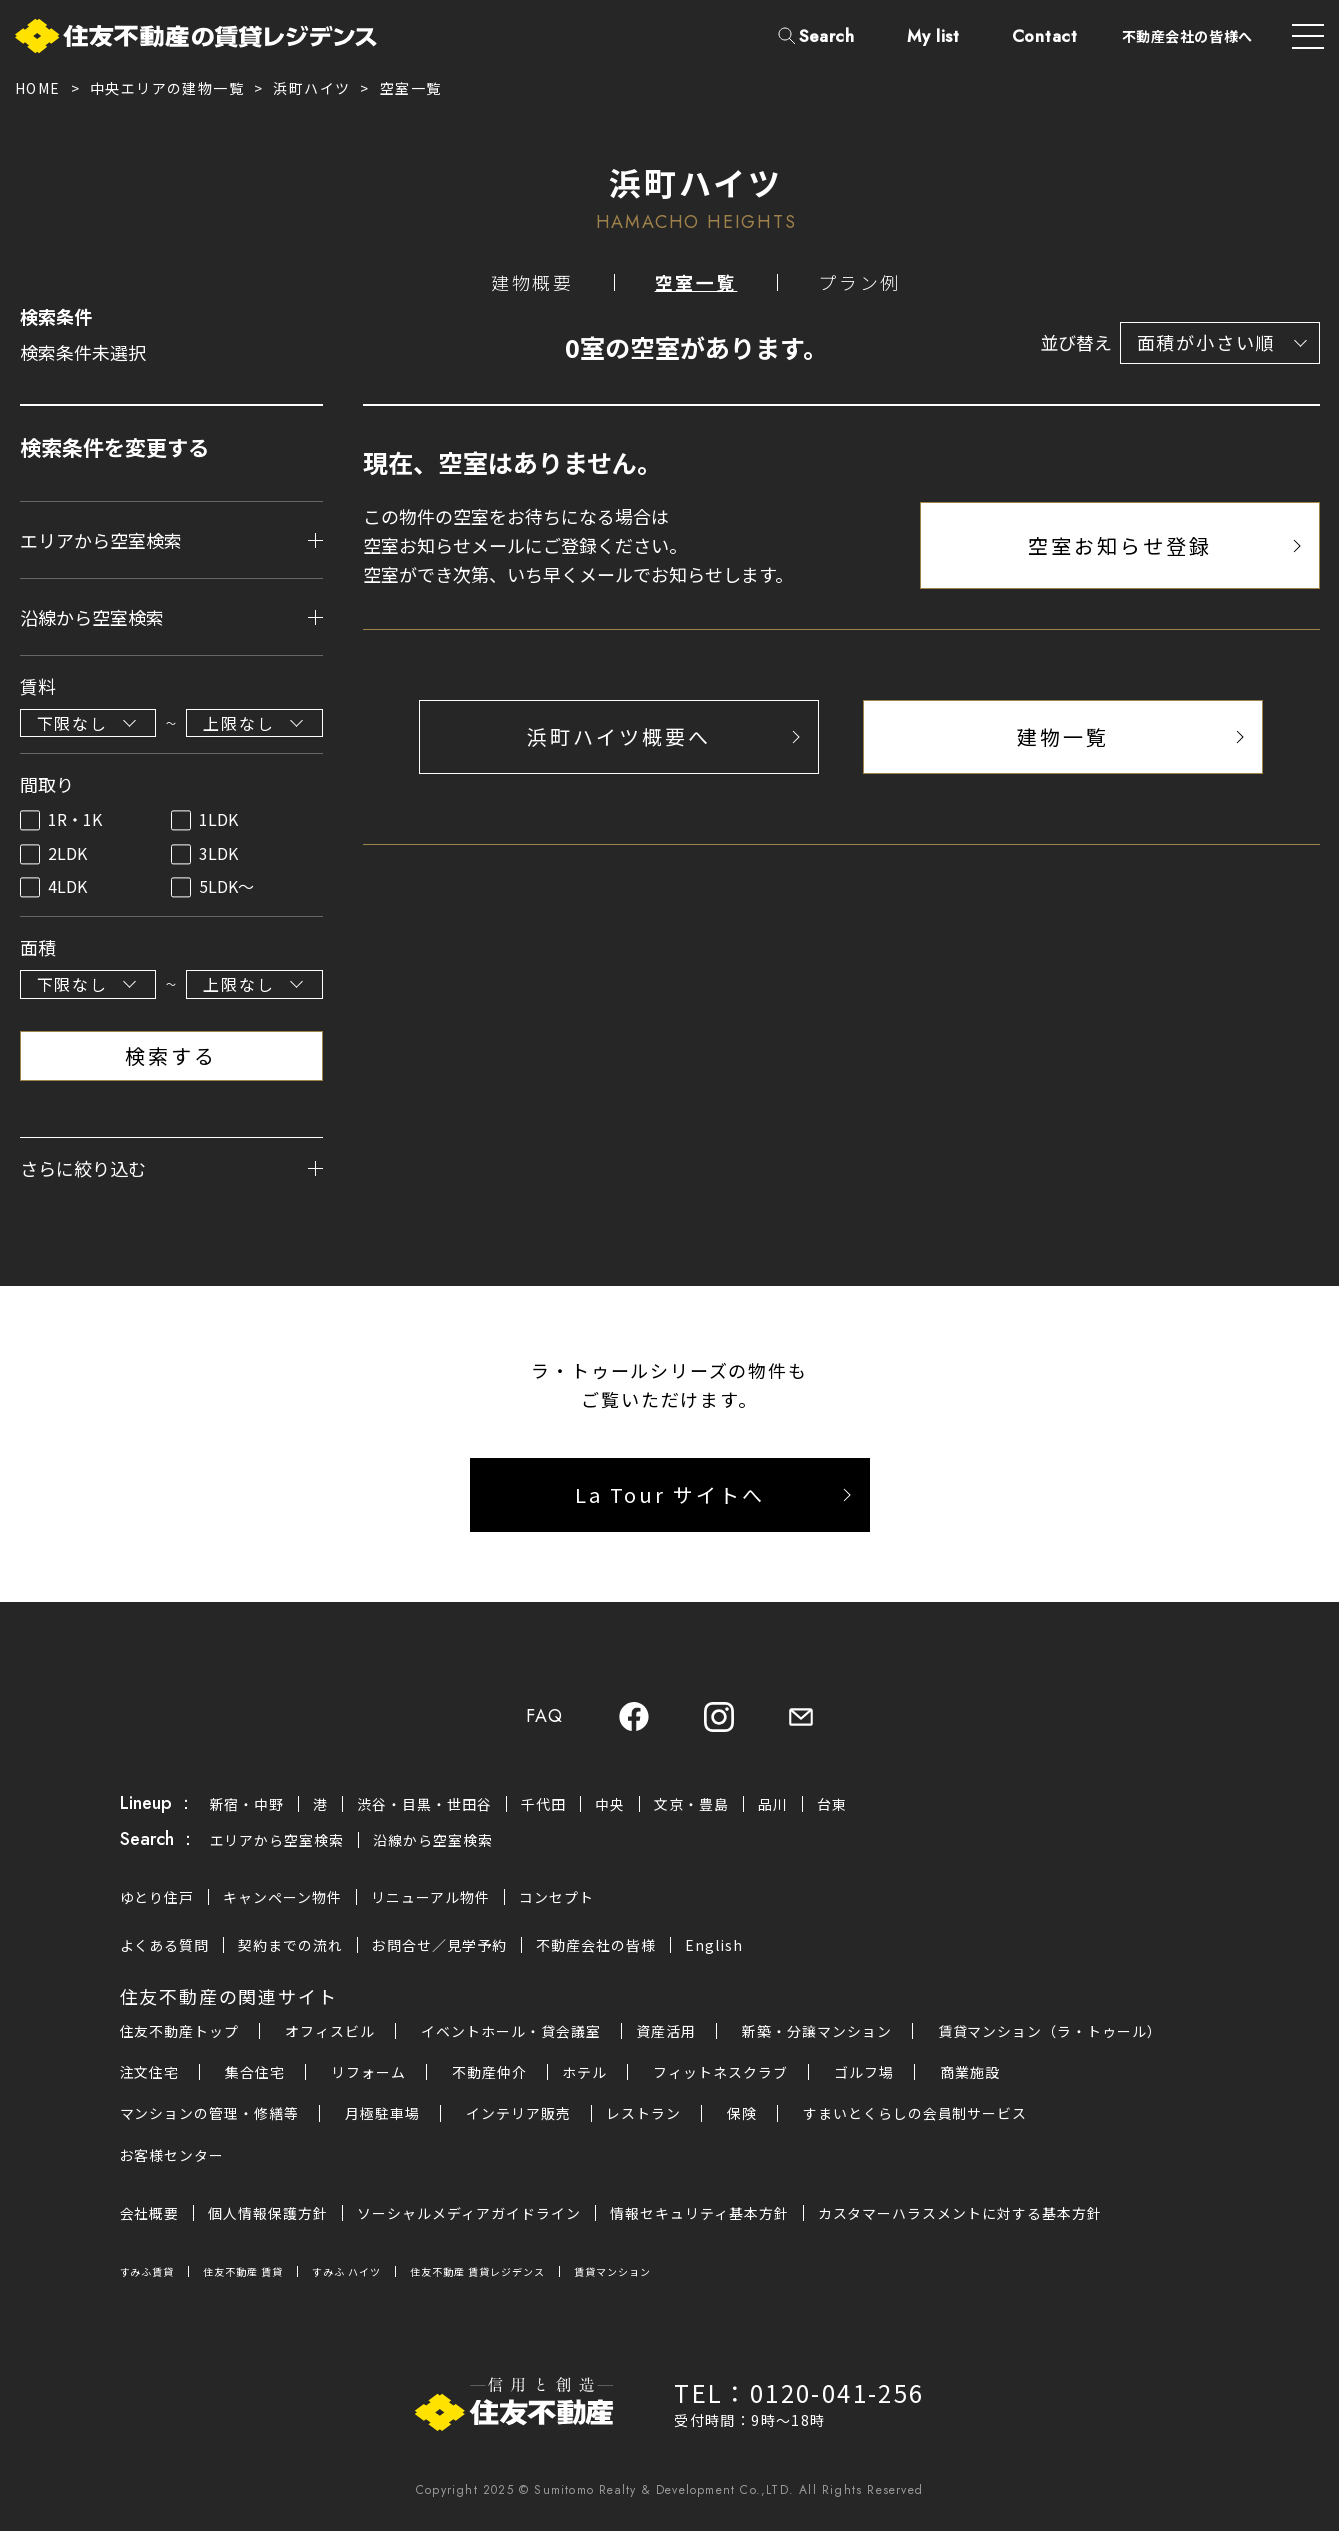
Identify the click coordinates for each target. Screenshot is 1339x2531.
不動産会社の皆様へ (1187, 36)
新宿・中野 (247, 1804)
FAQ (544, 1717)
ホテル (584, 2073)
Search (827, 36)
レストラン (643, 2114)
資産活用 (666, 2032)
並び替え (1076, 343)
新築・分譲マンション (817, 2032)
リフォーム (368, 2073)
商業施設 (970, 2073)
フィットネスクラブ (720, 2073)
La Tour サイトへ (670, 1495)
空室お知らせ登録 (1120, 545)
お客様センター (172, 2155)
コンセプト (556, 1897)
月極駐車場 (382, 2114)
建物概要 (532, 283)
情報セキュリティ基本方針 (699, 2213)
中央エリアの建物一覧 (167, 88)
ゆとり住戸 (157, 1897)
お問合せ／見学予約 (439, 1946)
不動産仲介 (489, 2073)
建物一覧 (1063, 736)
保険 (742, 2114)
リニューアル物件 (430, 1897)
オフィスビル (330, 2032)
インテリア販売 (518, 2114)
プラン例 (859, 283)
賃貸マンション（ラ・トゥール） (1050, 2032)
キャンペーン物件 (282, 1897)
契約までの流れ (290, 1946)
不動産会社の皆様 (596, 1946)
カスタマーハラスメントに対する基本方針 (960, 2213)
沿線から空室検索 (433, 1841)
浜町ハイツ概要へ (619, 736)
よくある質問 (165, 1946)
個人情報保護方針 (268, 2213)
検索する (171, 1055)
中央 (610, 1804)
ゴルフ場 (864, 2073)
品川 (773, 1804)
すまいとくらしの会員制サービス (915, 2114)
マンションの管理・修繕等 (210, 2114)
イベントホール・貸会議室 (511, 2032)
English (714, 1946)
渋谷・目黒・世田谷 (424, 1804)
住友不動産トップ (180, 2032)
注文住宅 (150, 2073)
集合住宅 (255, 2073)
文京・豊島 (691, 1804)
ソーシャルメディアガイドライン (469, 2213)
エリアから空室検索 (277, 1841)
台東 (832, 1804)
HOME (38, 88)
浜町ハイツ (311, 88)
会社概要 (150, 2213)
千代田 (543, 1804)
